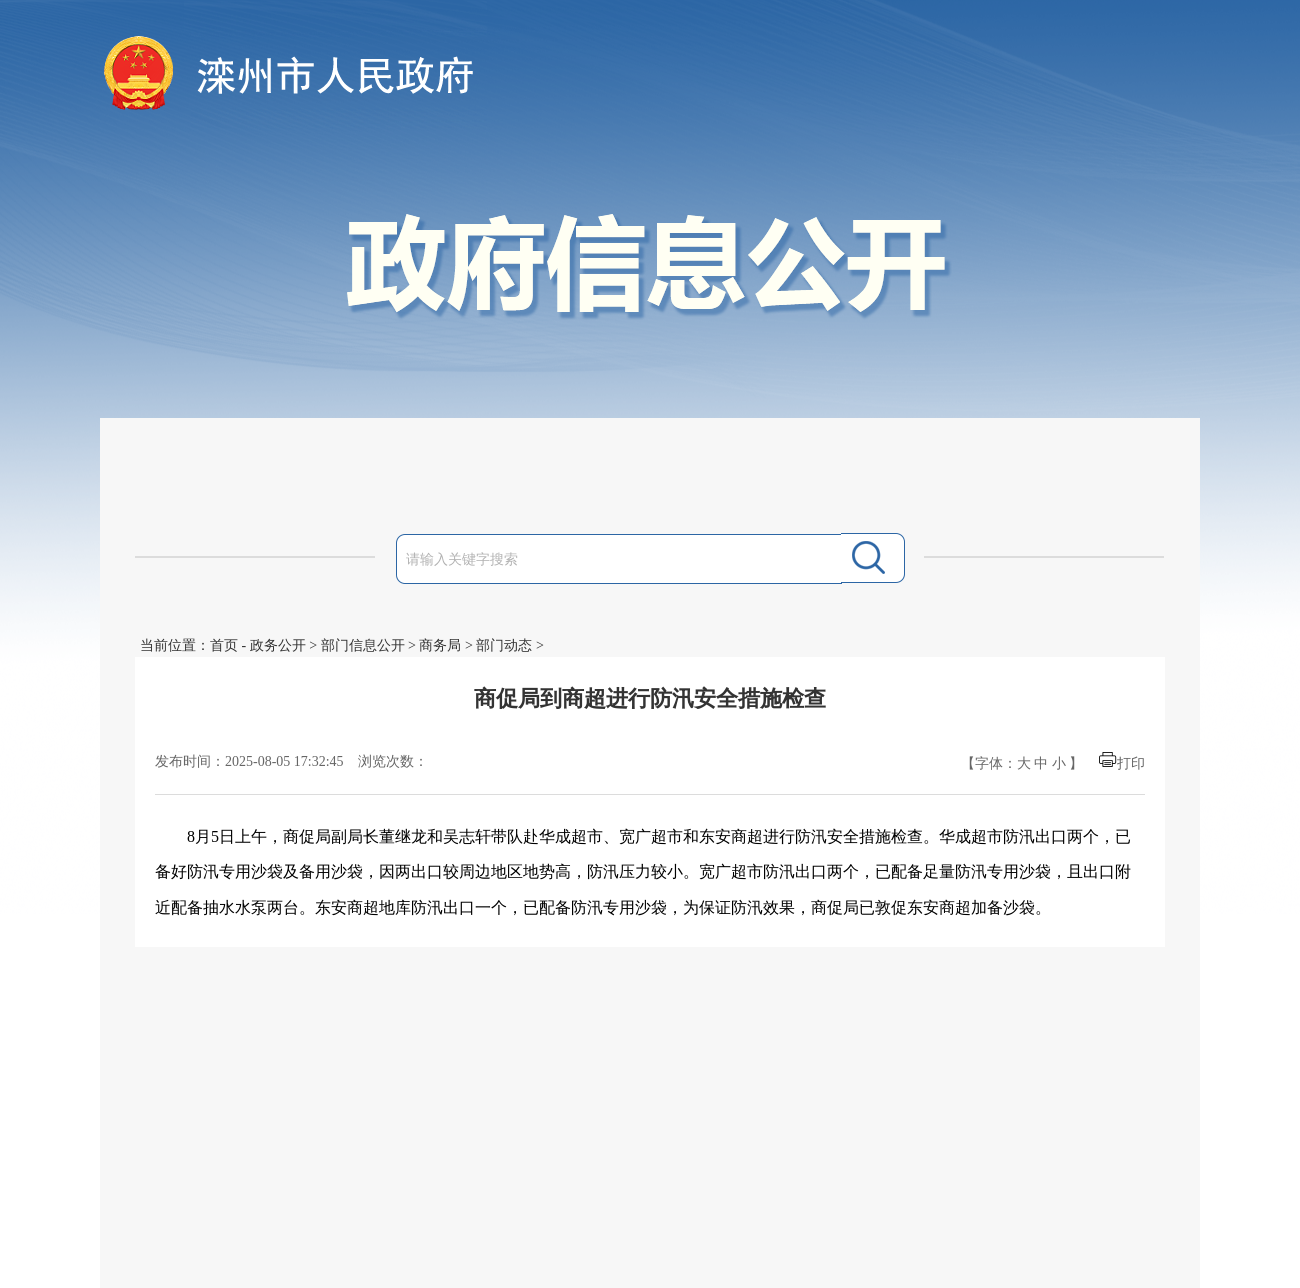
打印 (1131, 763)
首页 (224, 645)
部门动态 (504, 645)
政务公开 (278, 645)
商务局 (440, 645)
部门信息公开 (363, 645)
